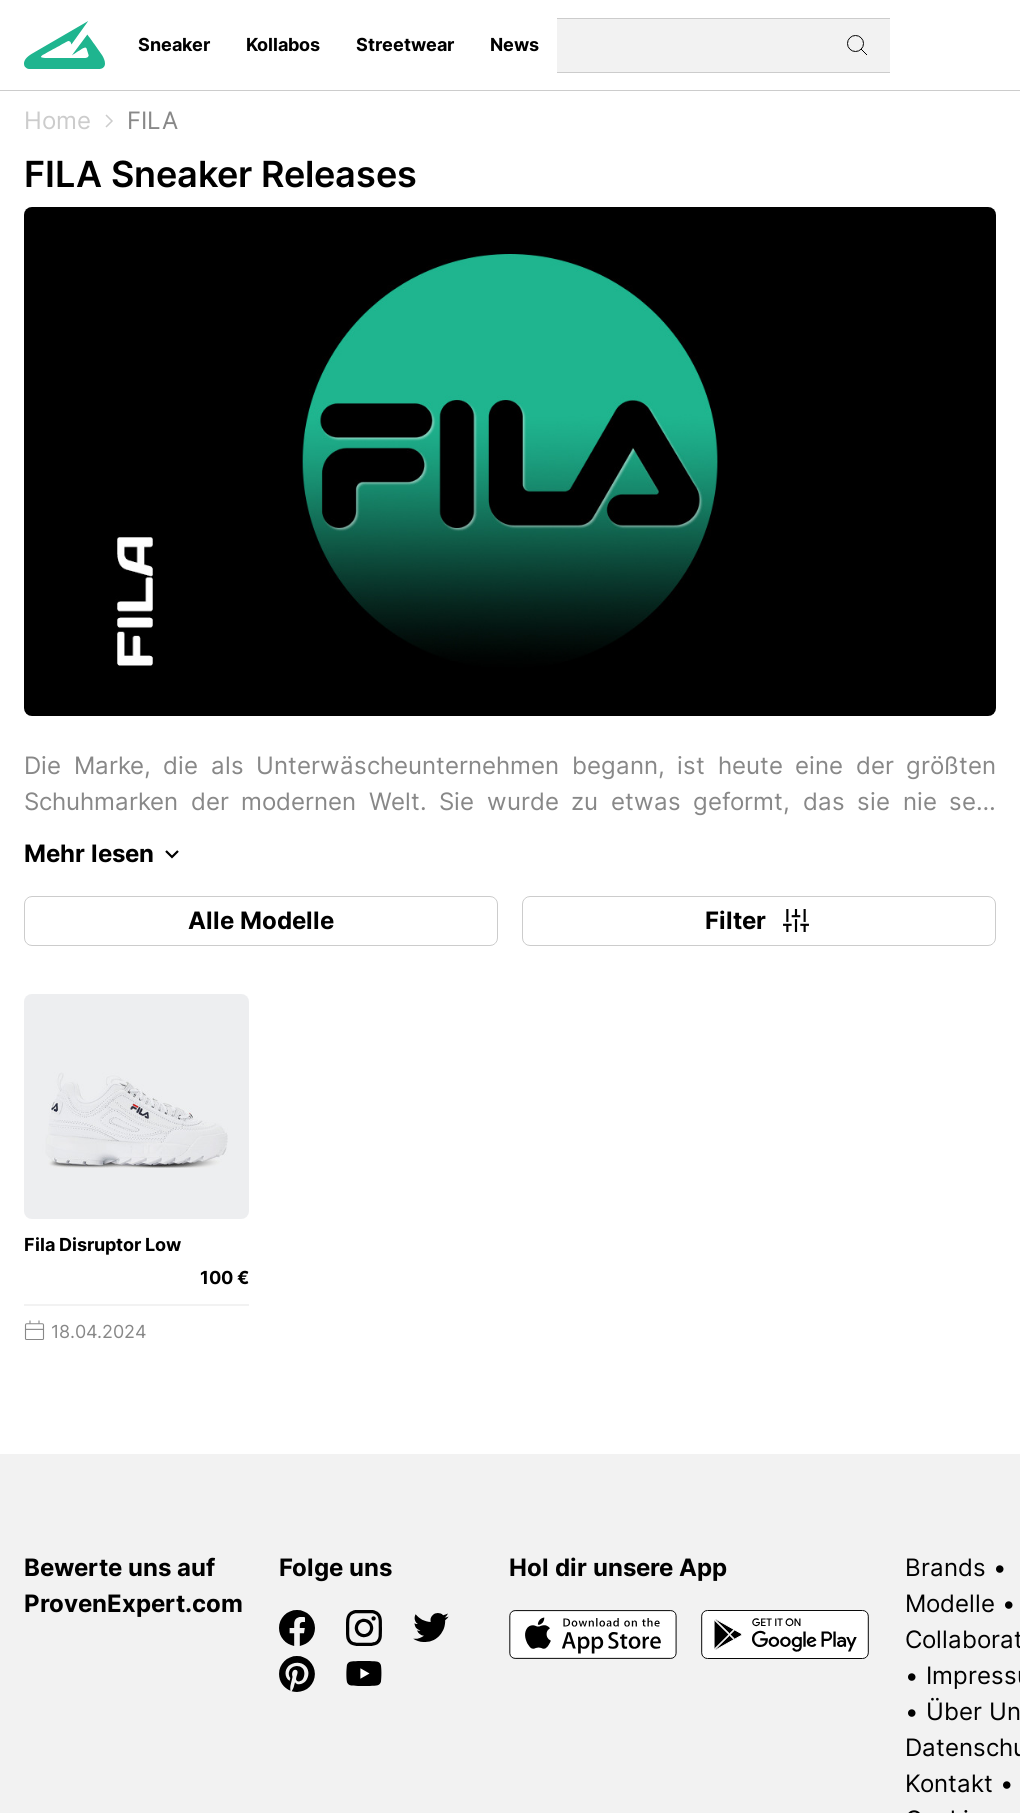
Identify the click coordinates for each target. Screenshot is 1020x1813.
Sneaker (174, 44)
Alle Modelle (261, 920)
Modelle (950, 1603)
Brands (945, 1567)
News (514, 44)
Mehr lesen (107, 854)
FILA (152, 120)
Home (57, 120)
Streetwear (405, 44)
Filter (759, 921)
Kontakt (949, 1783)
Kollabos (283, 44)
